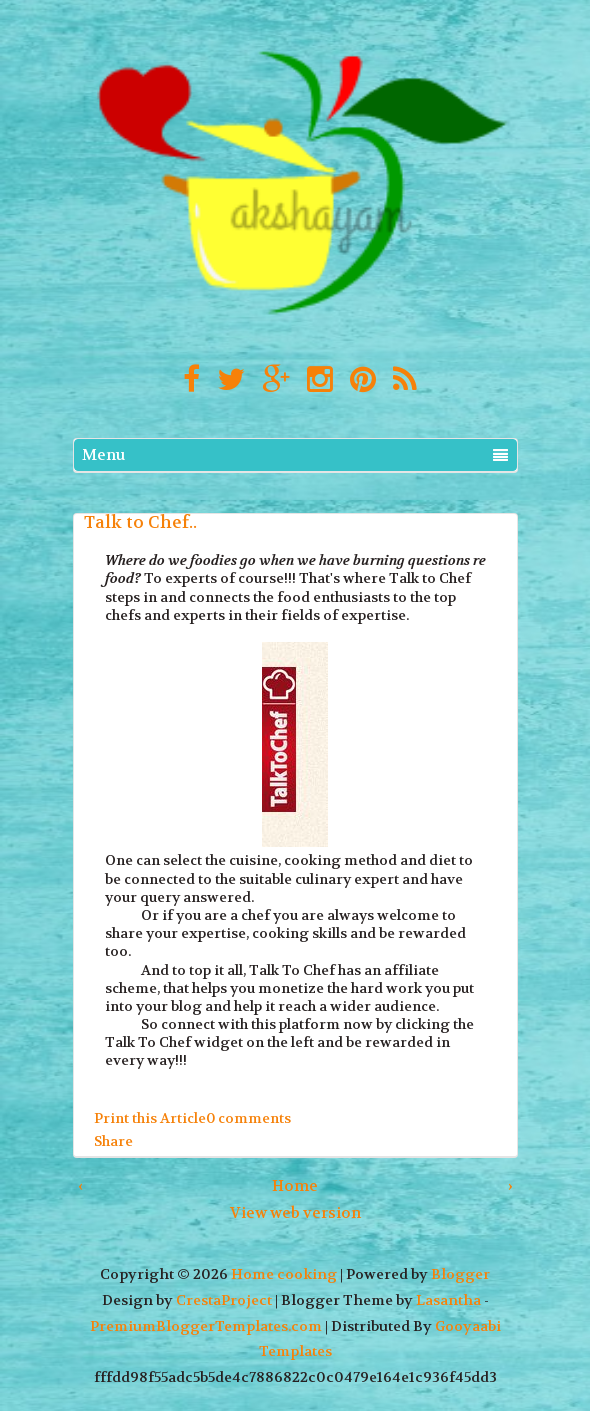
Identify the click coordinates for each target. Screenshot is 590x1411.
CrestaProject (224, 1300)
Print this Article (150, 1118)
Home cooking (284, 1274)
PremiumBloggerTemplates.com (206, 1326)
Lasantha (448, 1300)
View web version (295, 1213)
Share (113, 1140)
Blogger (460, 1274)
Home (295, 1186)
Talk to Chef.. (140, 522)
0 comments (248, 1118)
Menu (295, 455)
